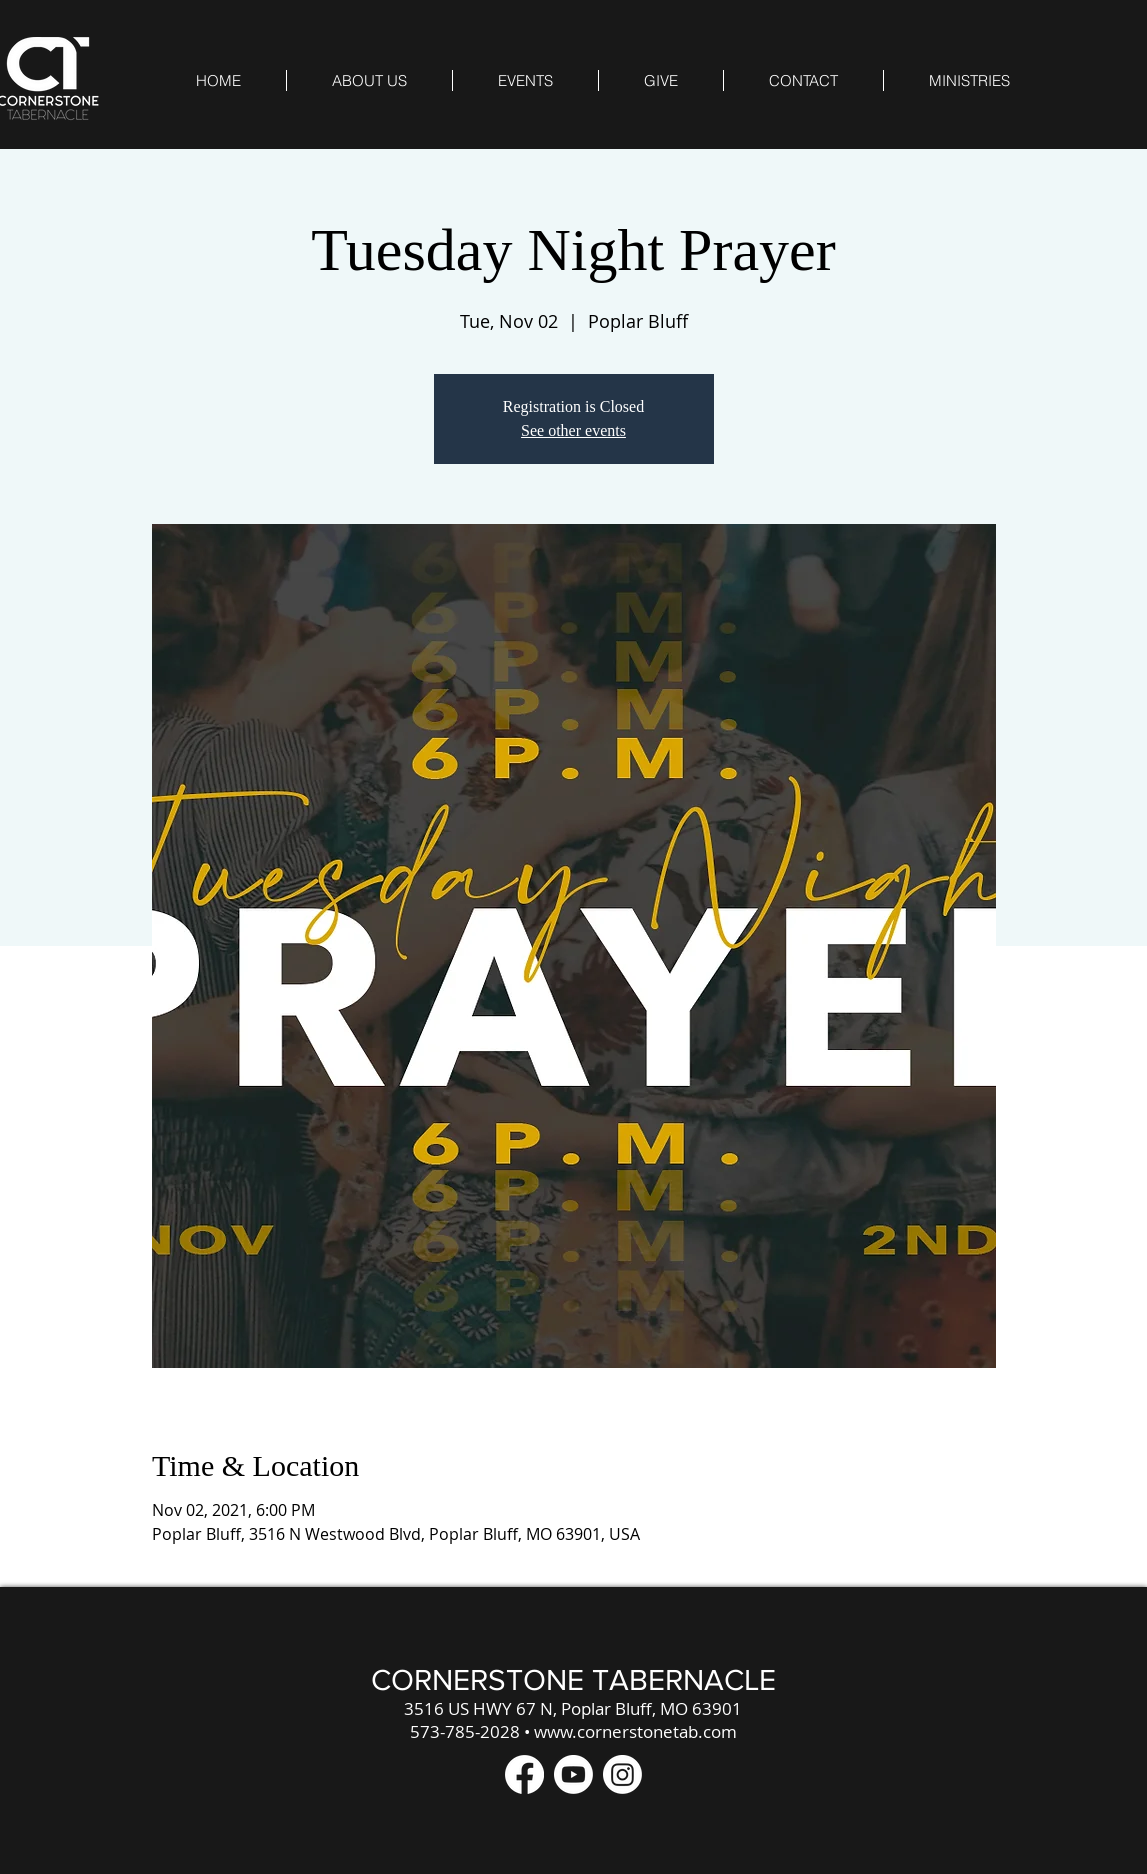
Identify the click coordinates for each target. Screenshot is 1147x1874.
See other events (573, 430)
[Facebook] (524, 1774)
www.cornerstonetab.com (635, 1731)
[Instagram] (622, 1774)
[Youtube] (573, 1774)
